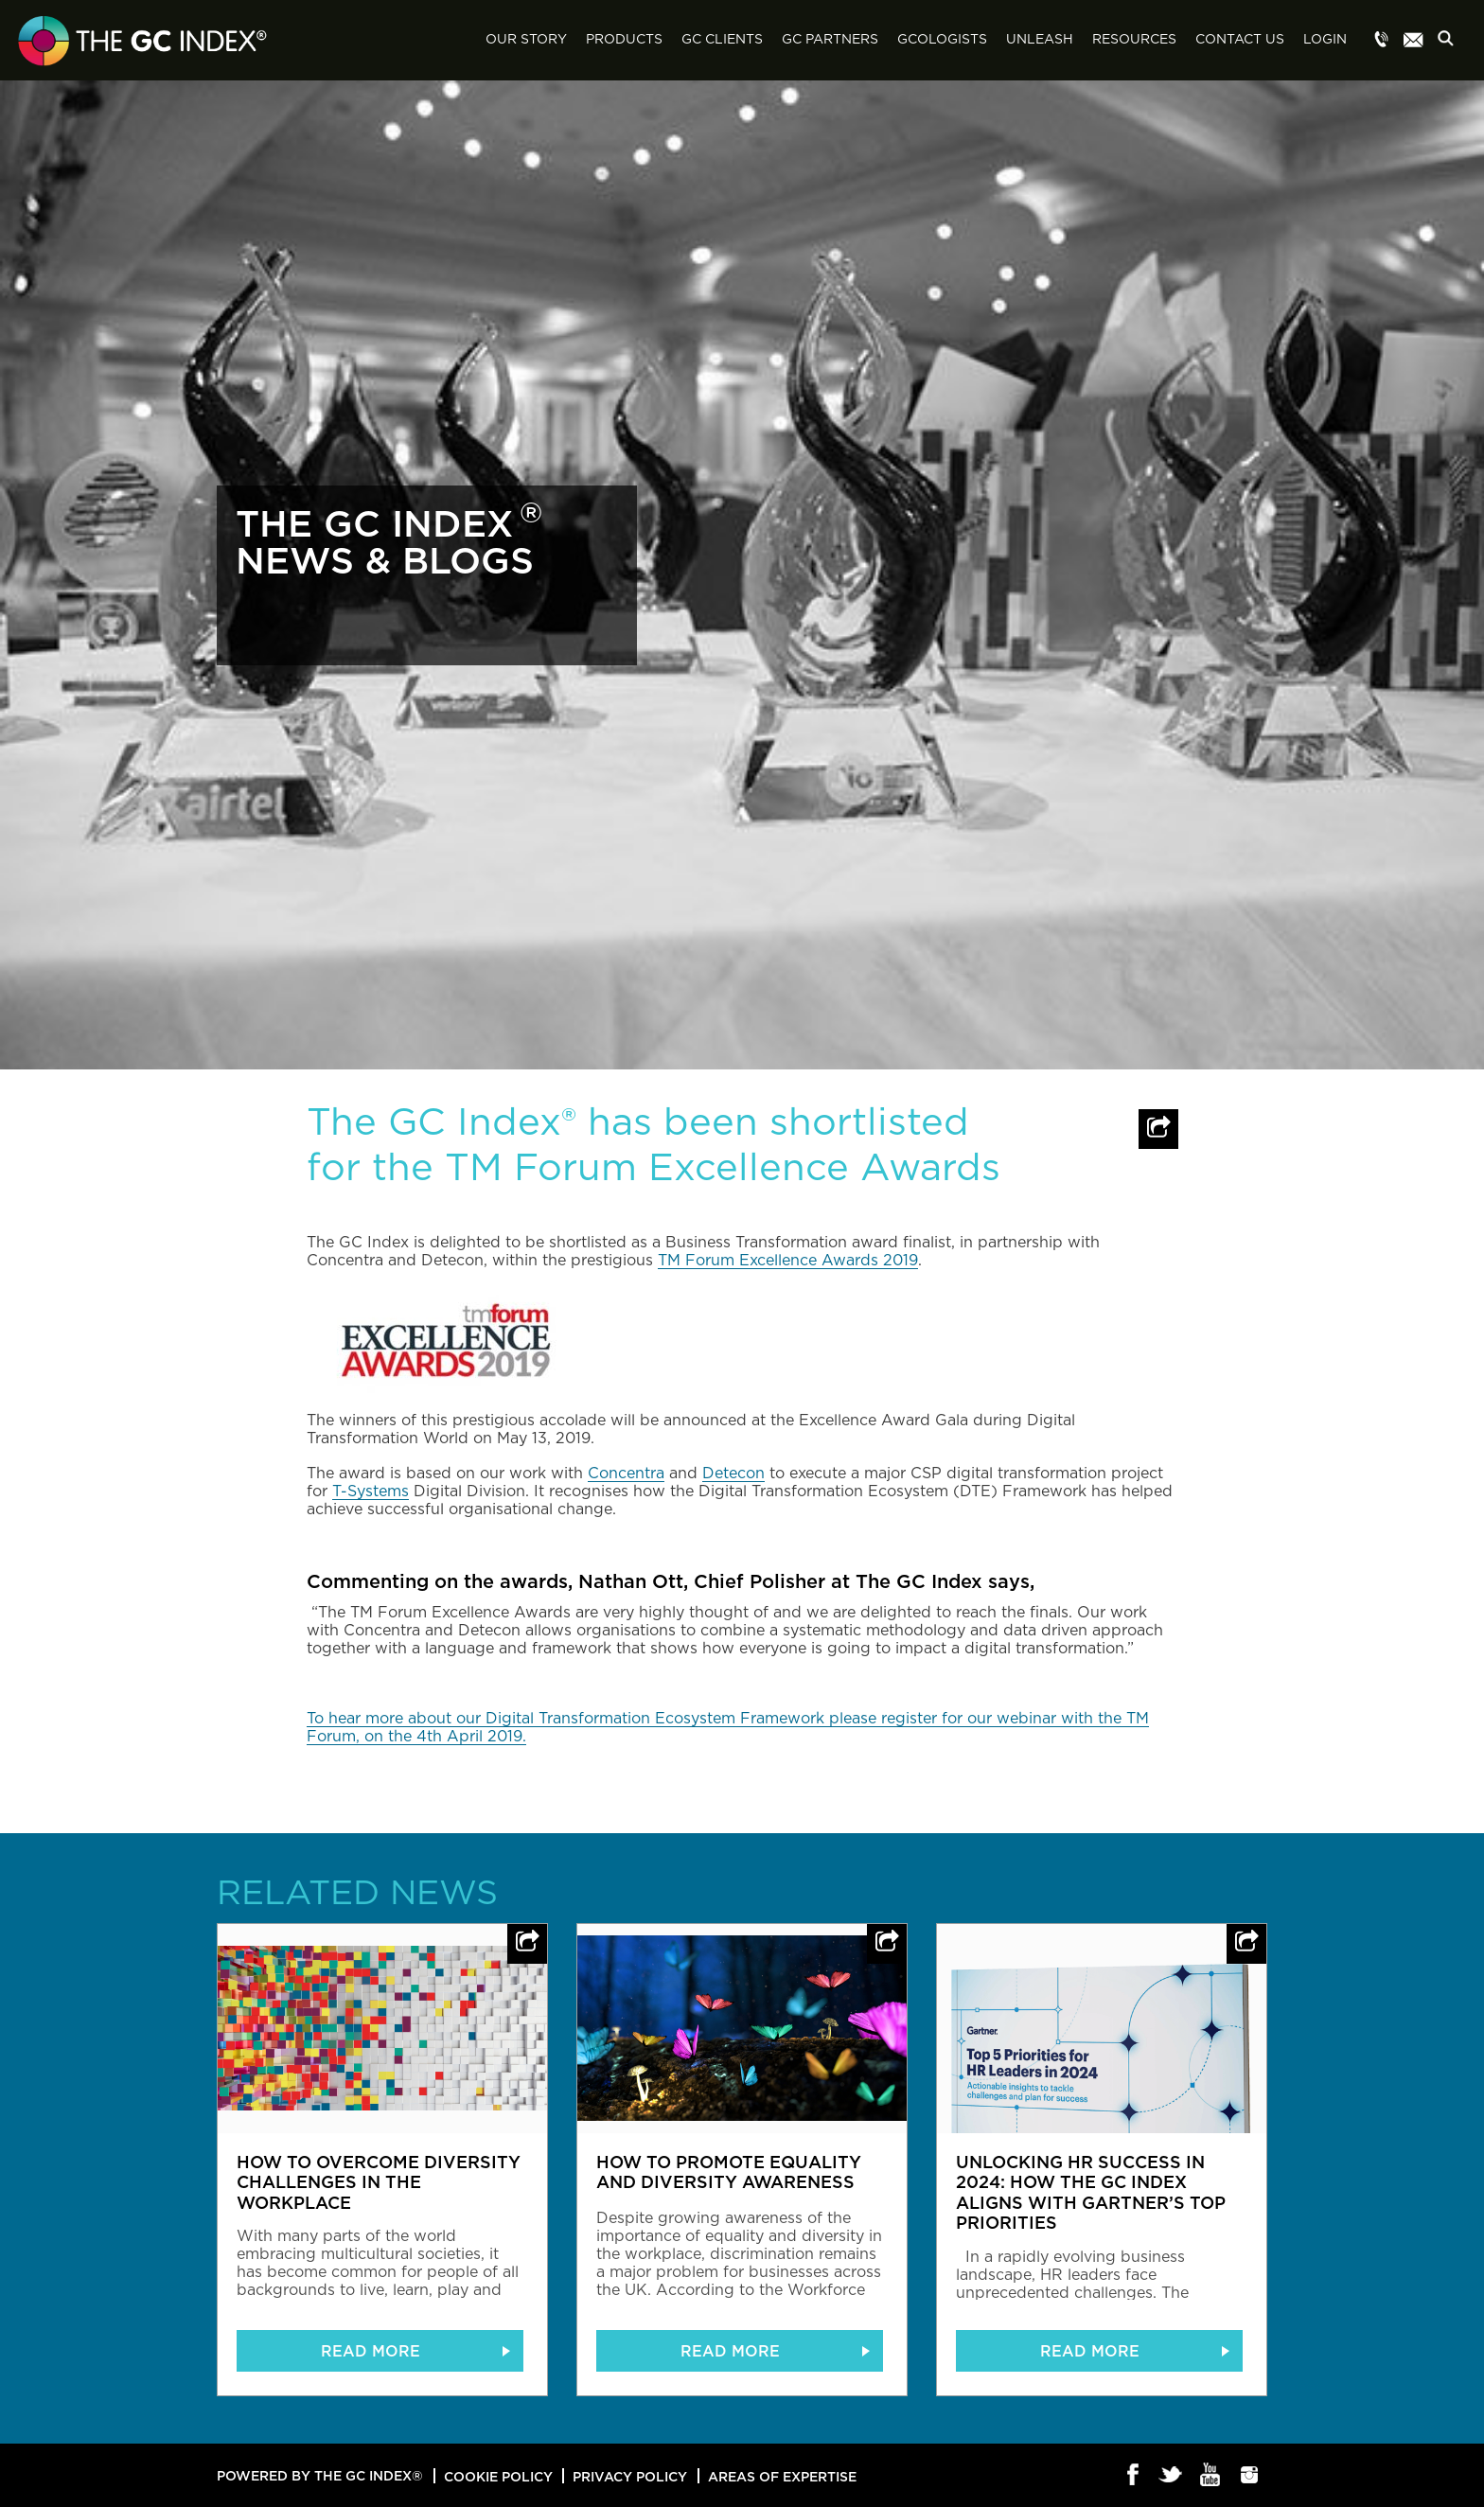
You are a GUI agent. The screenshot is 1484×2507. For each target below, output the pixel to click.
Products (624, 39)
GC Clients (722, 39)
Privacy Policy (630, 2476)
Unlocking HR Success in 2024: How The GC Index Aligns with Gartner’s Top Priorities (1091, 2192)
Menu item (1382, 40)
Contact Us (1239, 39)
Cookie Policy (498, 2476)
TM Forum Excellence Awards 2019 (788, 1260)
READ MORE (370, 2350)
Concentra (626, 1473)
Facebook (1133, 2475)
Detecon (733, 1473)
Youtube (1210, 2475)
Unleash (1039, 39)
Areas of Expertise (782, 2476)
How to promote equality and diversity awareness (728, 2172)
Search (1451, 41)
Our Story (526, 39)
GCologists (942, 39)
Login (1325, 39)
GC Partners (830, 39)
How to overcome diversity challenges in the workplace (379, 2182)
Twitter (1172, 2475)
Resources (1134, 39)
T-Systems (370, 1491)
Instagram (1249, 2475)
